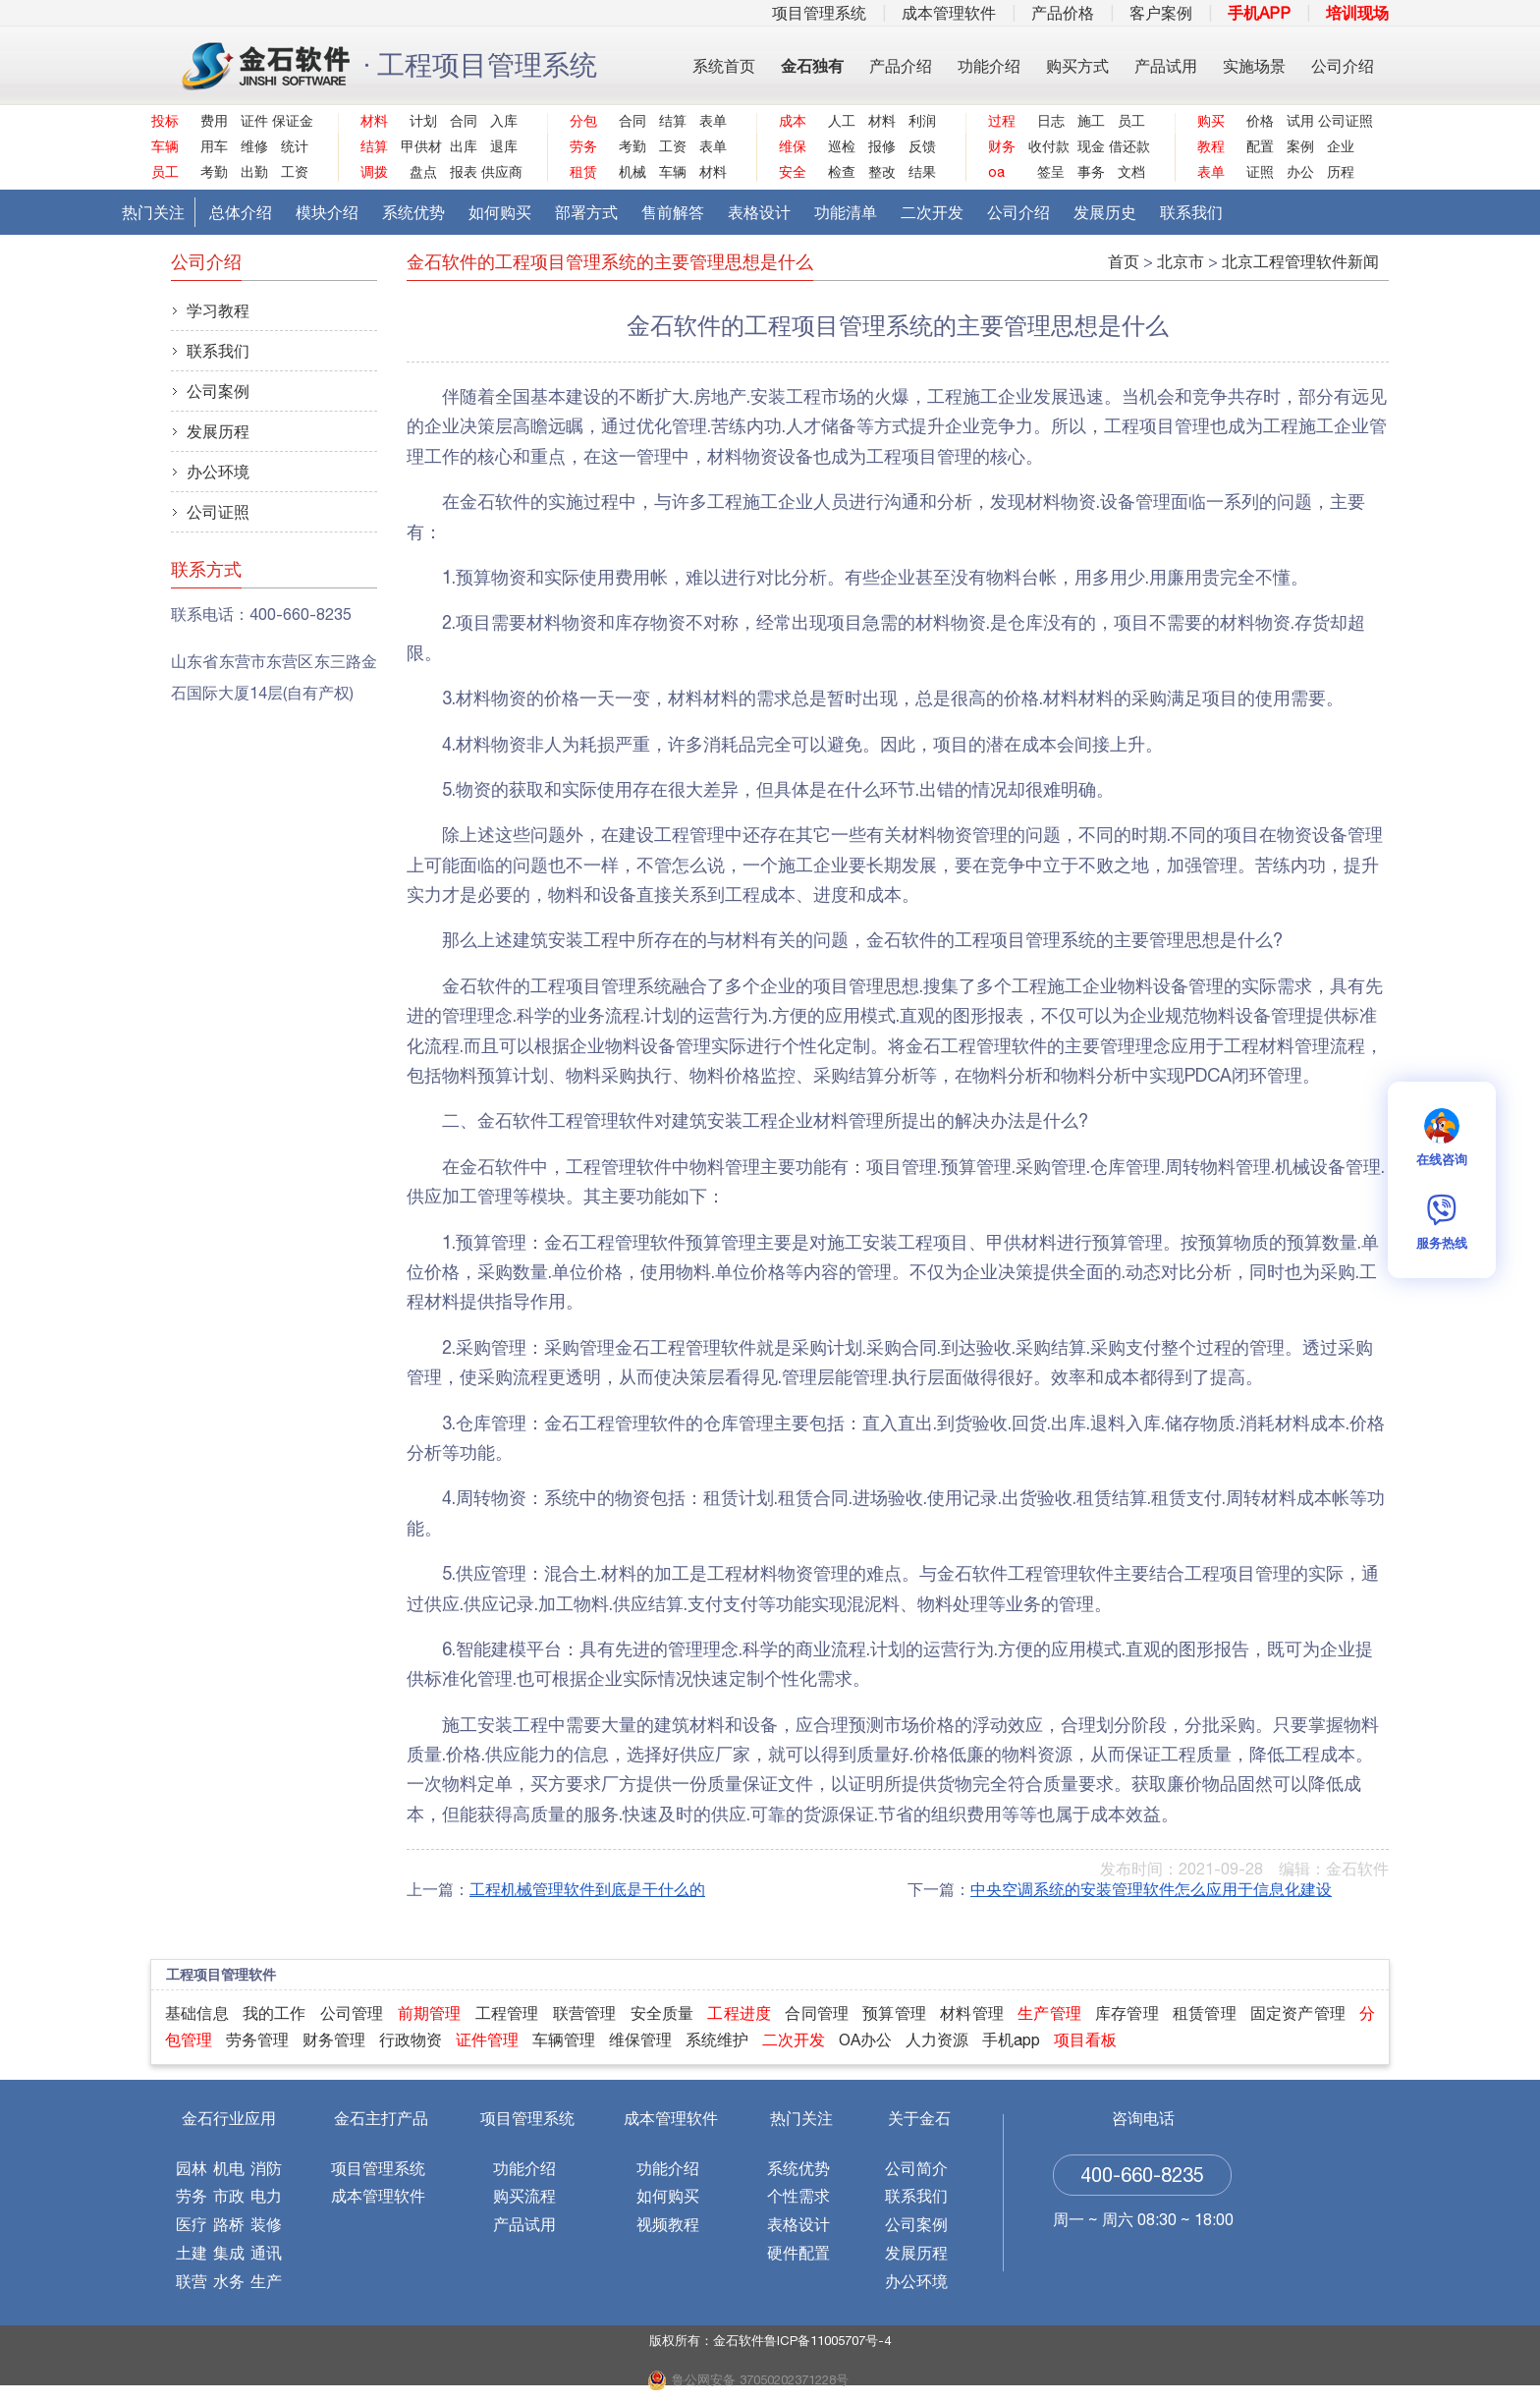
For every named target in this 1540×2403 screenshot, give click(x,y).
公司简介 (916, 2168)
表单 (713, 121)
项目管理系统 (819, 13)
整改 (882, 172)
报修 (882, 146)
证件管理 (487, 2039)
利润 (922, 121)
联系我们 (1191, 212)
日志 (1051, 121)
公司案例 (218, 391)
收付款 (1046, 146)
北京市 (1180, 261)
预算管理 (894, 2013)
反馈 (922, 146)
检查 (841, 172)
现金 (1091, 146)
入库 (504, 121)
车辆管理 (563, 2039)
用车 (214, 146)
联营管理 (585, 2013)
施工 (1091, 121)
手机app (1011, 2039)
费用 (214, 121)
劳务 (191, 2196)
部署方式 (586, 212)
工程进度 (739, 2013)
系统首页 (723, 66)
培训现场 (1357, 13)
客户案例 (1160, 13)
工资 (294, 172)
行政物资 (410, 2039)
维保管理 (640, 2039)
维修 (254, 146)
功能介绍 (989, 66)
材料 (713, 172)
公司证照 (1336, 121)
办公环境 (218, 471)
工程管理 (507, 2013)
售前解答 (672, 212)
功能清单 (845, 212)
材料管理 (972, 2013)
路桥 (229, 2224)
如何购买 (499, 212)
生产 (266, 2281)
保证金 (290, 121)
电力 (266, 2196)
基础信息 (197, 2013)
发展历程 (218, 431)
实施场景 (1254, 66)
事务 (1091, 172)
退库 (504, 146)
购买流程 (524, 2196)
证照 (1260, 172)
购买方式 (1077, 66)
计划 (423, 121)
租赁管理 (1205, 2013)
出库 (463, 146)
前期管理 (430, 2013)
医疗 (191, 2224)
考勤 (214, 172)
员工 (1131, 121)
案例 (1300, 146)
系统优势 (413, 212)
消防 (266, 2168)
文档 (1131, 172)
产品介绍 (900, 66)
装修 (266, 2224)
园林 (191, 2168)
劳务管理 (257, 2039)
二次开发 (932, 212)
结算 (673, 121)
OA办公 (865, 2039)
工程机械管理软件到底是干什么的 (587, 1889)
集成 (229, 2253)
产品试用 (1165, 66)
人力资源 (937, 2039)
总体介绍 (240, 212)
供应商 (499, 172)
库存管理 (1127, 2013)
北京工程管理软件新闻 (1300, 261)
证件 (254, 121)
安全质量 (662, 2013)
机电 (229, 2168)
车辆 (673, 172)
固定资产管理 (1298, 2013)
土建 (191, 2253)
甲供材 (419, 146)
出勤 (254, 172)
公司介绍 (1342, 66)
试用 (1300, 121)
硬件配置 (798, 2253)
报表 (463, 172)
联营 (191, 2281)
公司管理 (352, 2013)
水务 (229, 2281)
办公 (1300, 172)
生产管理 (1049, 2013)
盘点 (423, 172)
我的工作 (274, 2013)
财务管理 (333, 2039)
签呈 (1051, 172)
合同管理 (817, 2013)
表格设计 (759, 212)
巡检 (841, 146)
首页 (1123, 261)
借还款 (1127, 146)
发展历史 (1104, 212)
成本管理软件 (949, 13)
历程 (1340, 172)
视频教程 (667, 2224)
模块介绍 (327, 212)
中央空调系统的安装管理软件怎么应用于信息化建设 (1151, 1889)
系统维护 (717, 2039)
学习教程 (218, 310)
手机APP (1259, 13)
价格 (1260, 121)
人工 (841, 121)
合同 (463, 121)
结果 (922, 172)
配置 (1260, 146)
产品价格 (1062, 13)
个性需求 (798, 2196)
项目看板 (1085, 2039)
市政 (229, 2196)
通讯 (266, 2253)
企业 (1340, 146)
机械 (632, 172)
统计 (294, 146)
